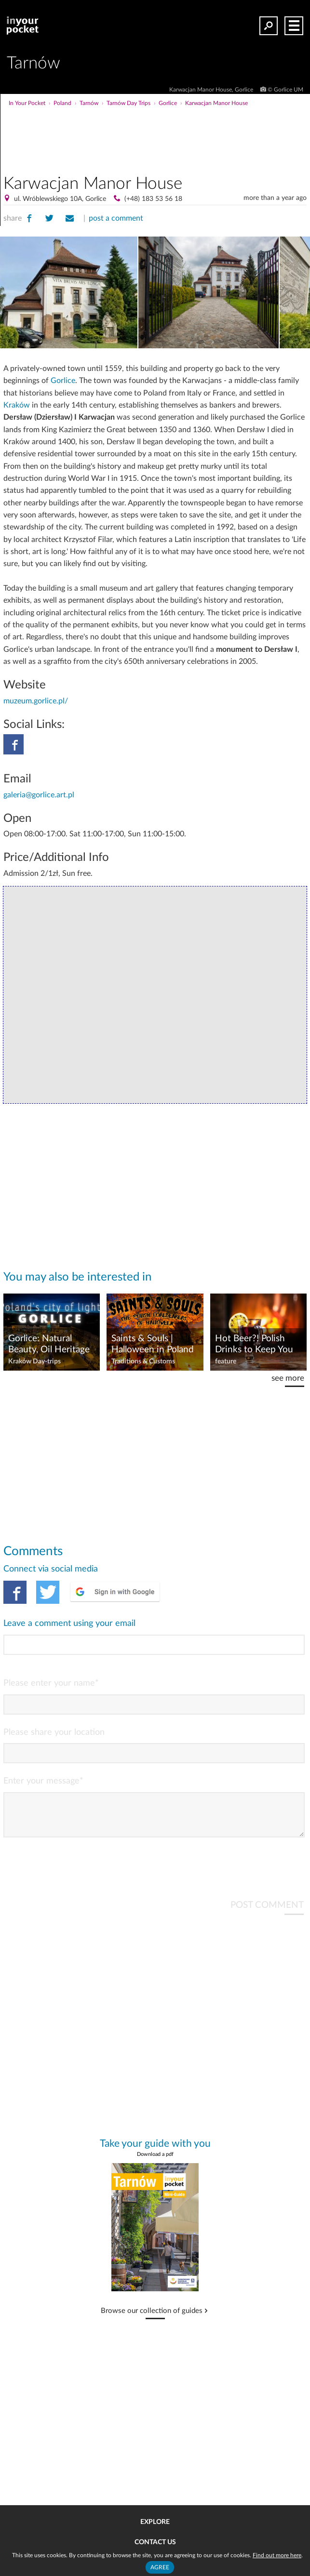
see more (287, 1378)
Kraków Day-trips (34, 1361)
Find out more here (277, 2555)
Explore (155, 2522)
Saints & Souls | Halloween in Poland (152, 1344)
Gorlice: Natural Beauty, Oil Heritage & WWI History (49, 1344)
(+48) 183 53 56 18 (153, 199)
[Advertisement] (191, 127)
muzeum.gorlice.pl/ (35, 701)
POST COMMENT (267, 1912)
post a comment (116, 218)
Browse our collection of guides (151, 2318)
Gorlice (63, 380)
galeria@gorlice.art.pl (38, 795)
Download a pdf (155, 2162)
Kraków (16, 405)
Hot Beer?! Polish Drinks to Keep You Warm (254, 1344)
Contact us (155, 2542)
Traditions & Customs (143, 1361)
